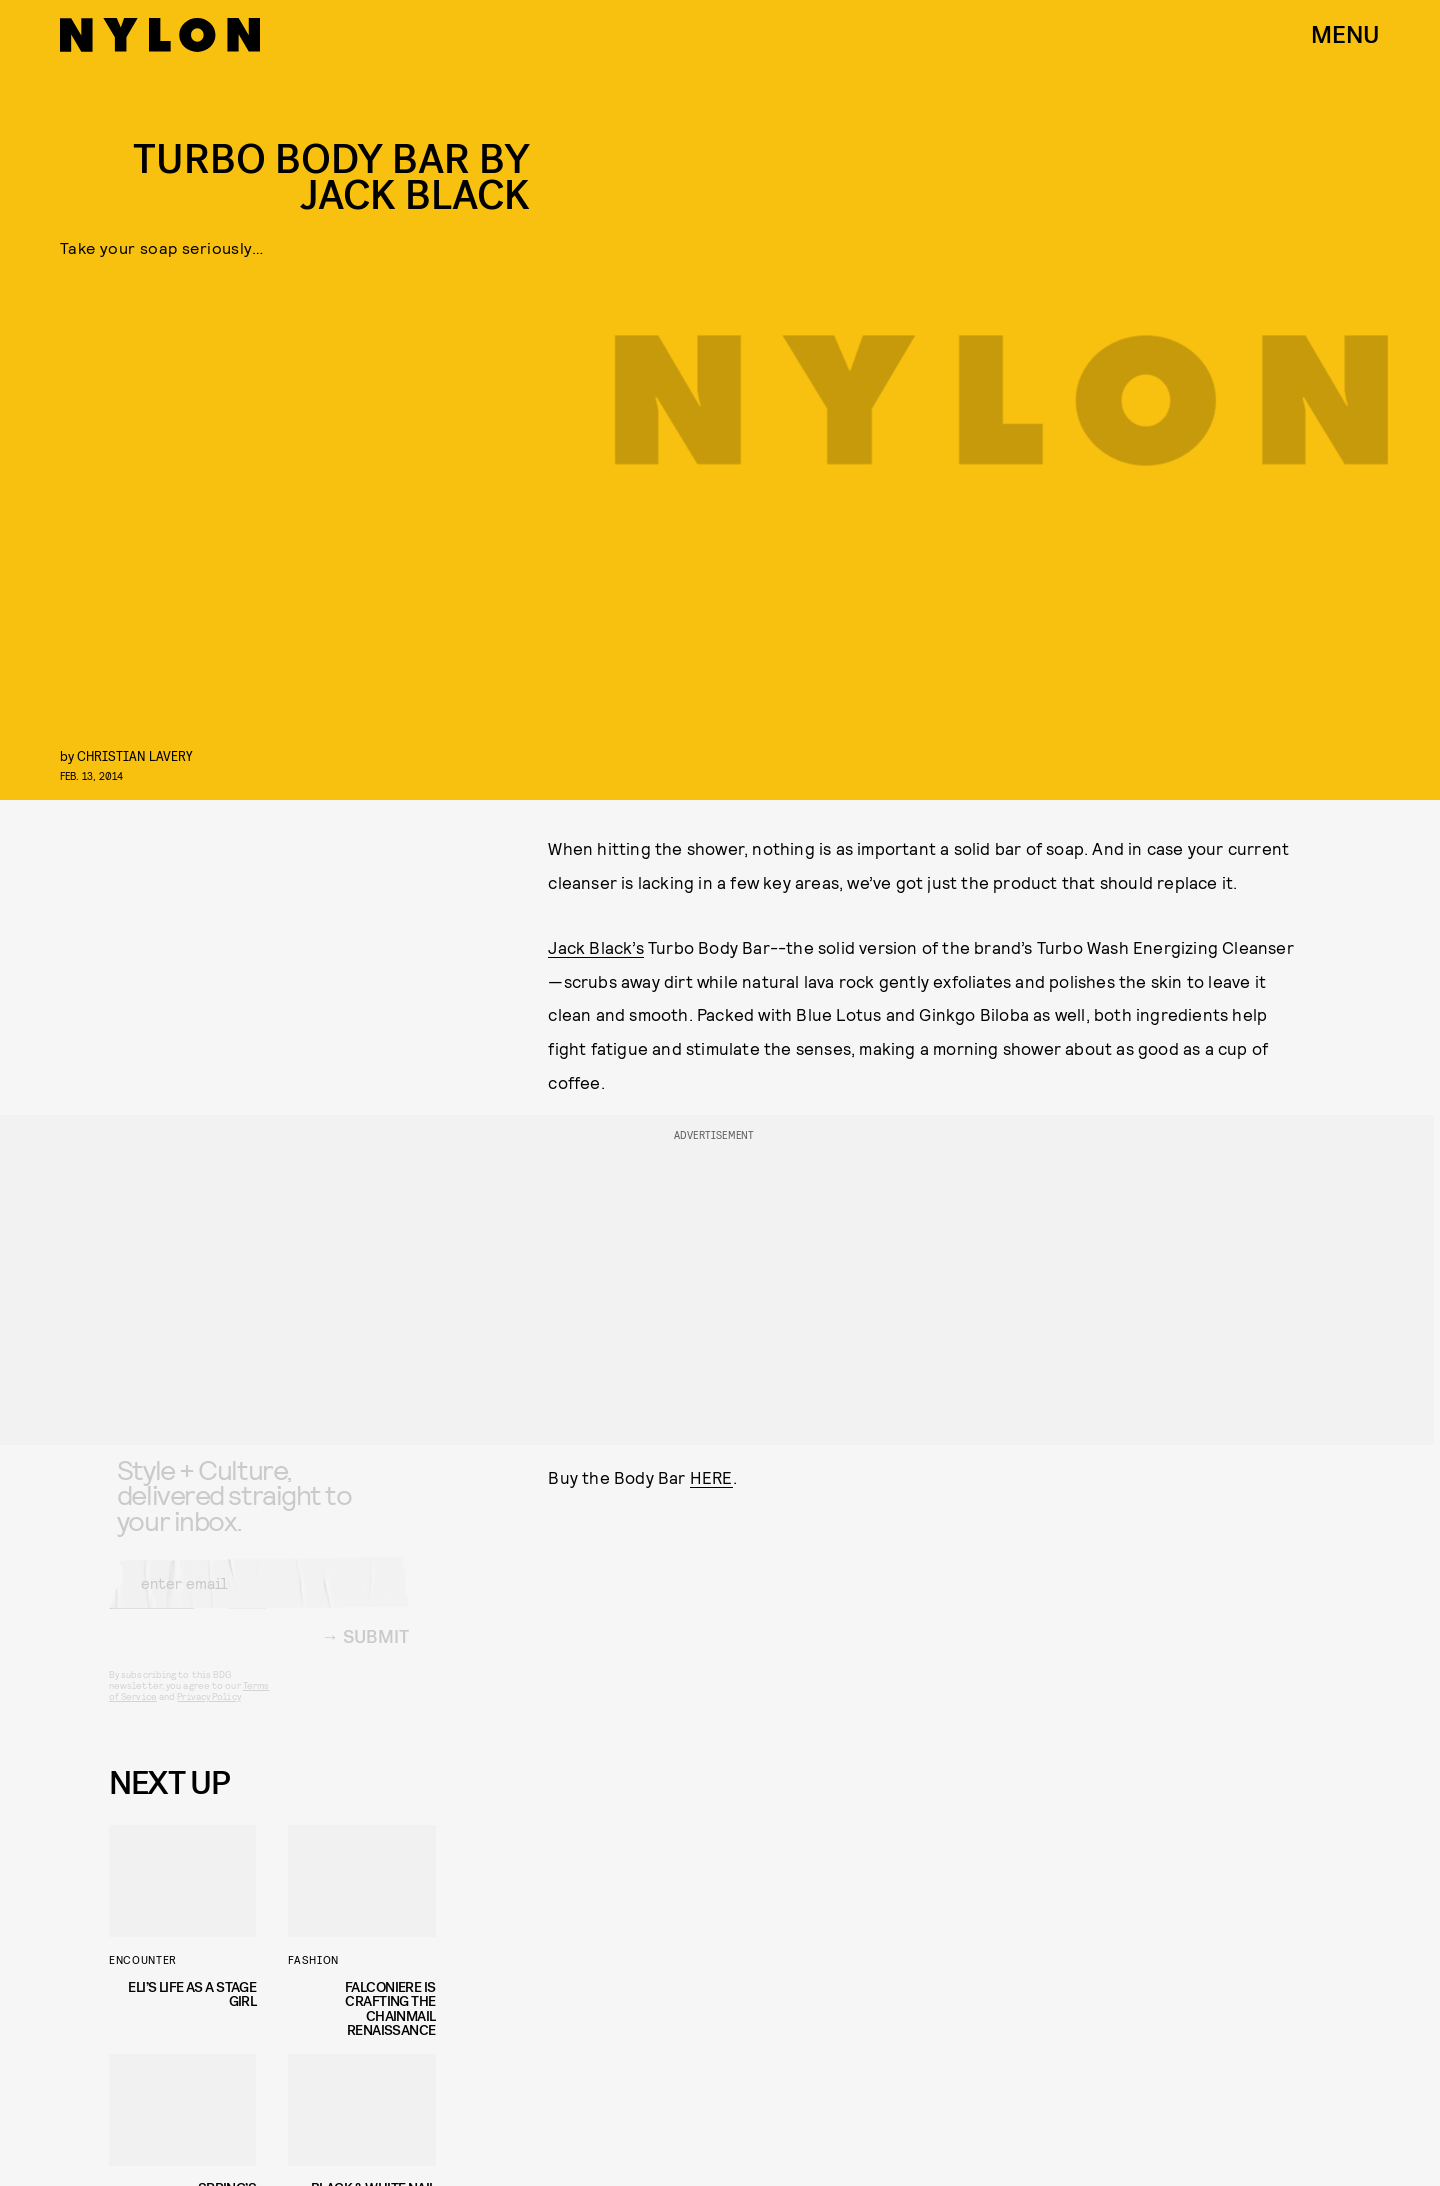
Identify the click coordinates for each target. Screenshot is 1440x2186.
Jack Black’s (595, 947)
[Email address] (259, 1599)
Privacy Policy (208, 1712)
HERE (711, 1477)
